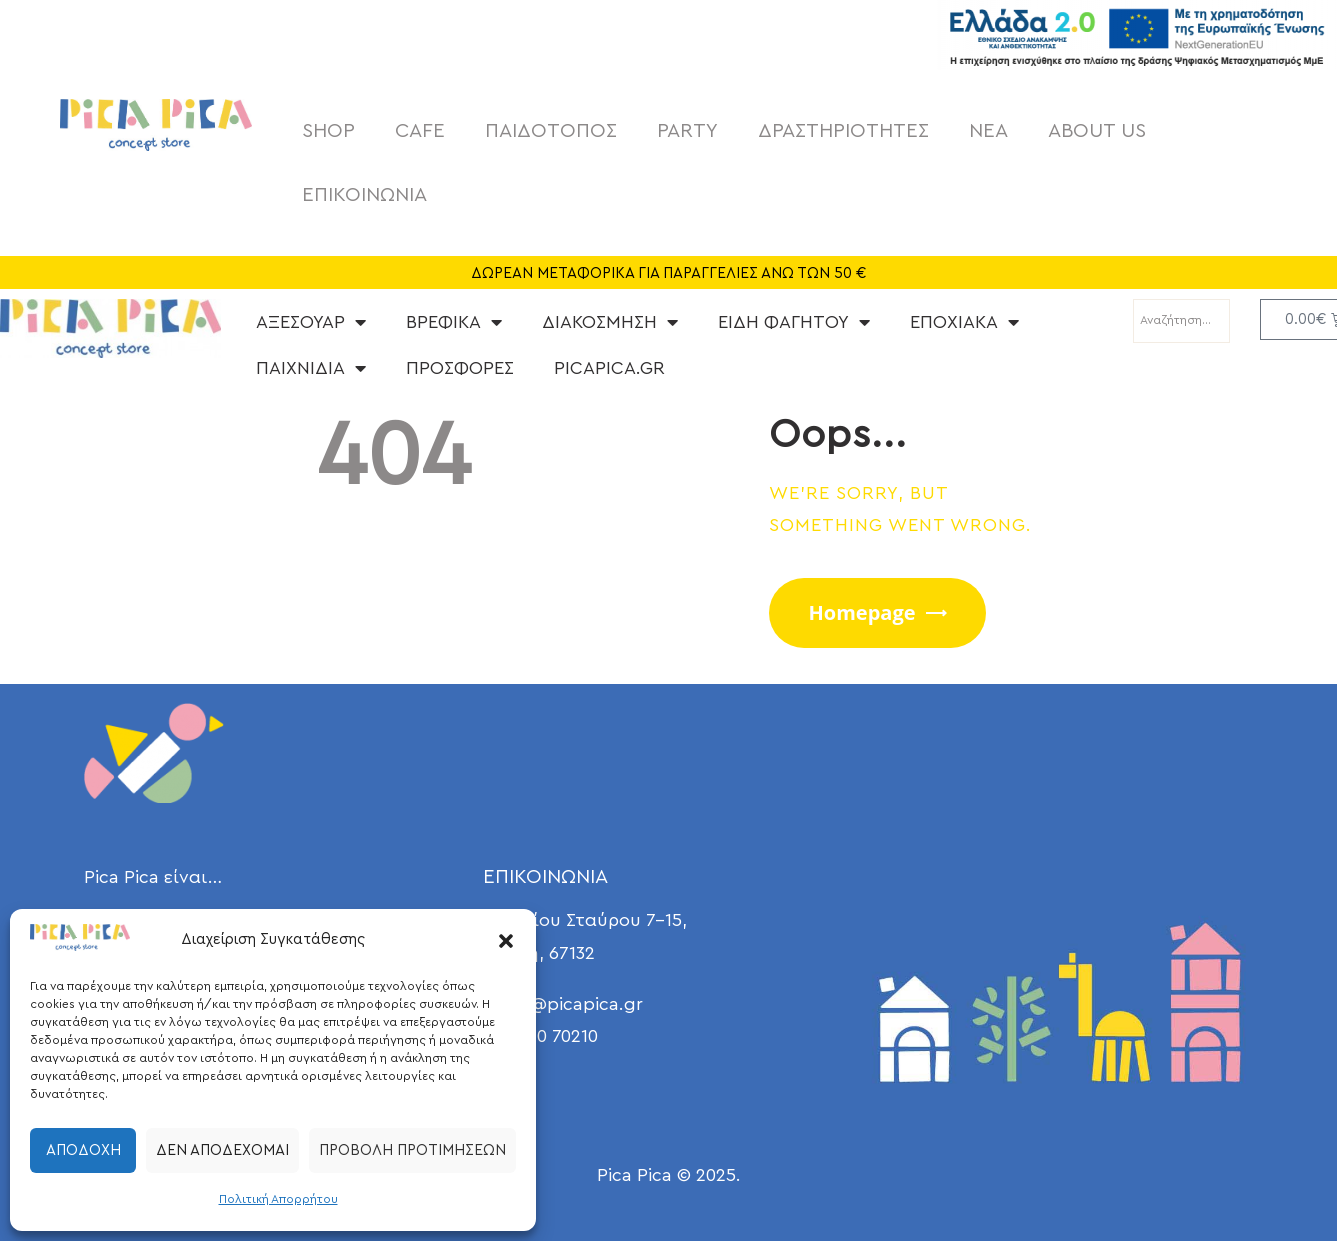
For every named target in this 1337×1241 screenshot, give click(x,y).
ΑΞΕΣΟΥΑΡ (311, 322)
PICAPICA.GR (609, 368)
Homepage (862, 612)
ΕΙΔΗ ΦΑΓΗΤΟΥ (794, 322)
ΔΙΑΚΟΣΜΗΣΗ (610, 322)
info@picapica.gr (570, 1004)
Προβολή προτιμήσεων (412, 1150)
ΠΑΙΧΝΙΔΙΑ (311, 368)
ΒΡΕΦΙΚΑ (454, 322)
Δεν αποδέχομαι (222, 1150)
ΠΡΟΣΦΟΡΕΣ (460, 368)
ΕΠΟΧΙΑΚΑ (964, 322)
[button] (506, 941)
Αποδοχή (83, 1150)
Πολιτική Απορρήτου (278, 1199)
